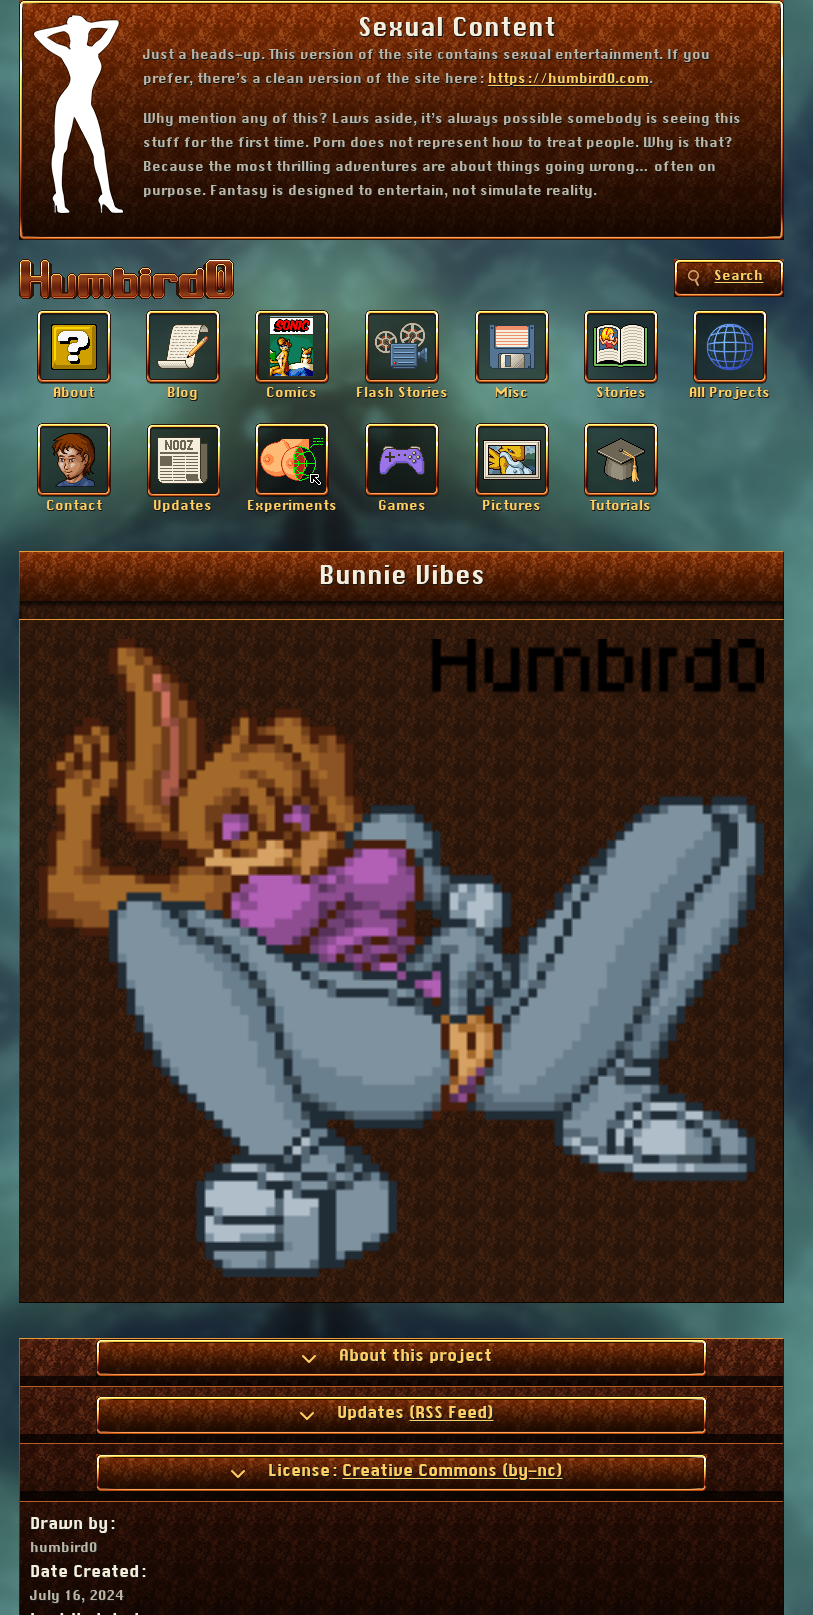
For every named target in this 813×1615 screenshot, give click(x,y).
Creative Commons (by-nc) (452, 1471)
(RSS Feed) (451, 1413)
